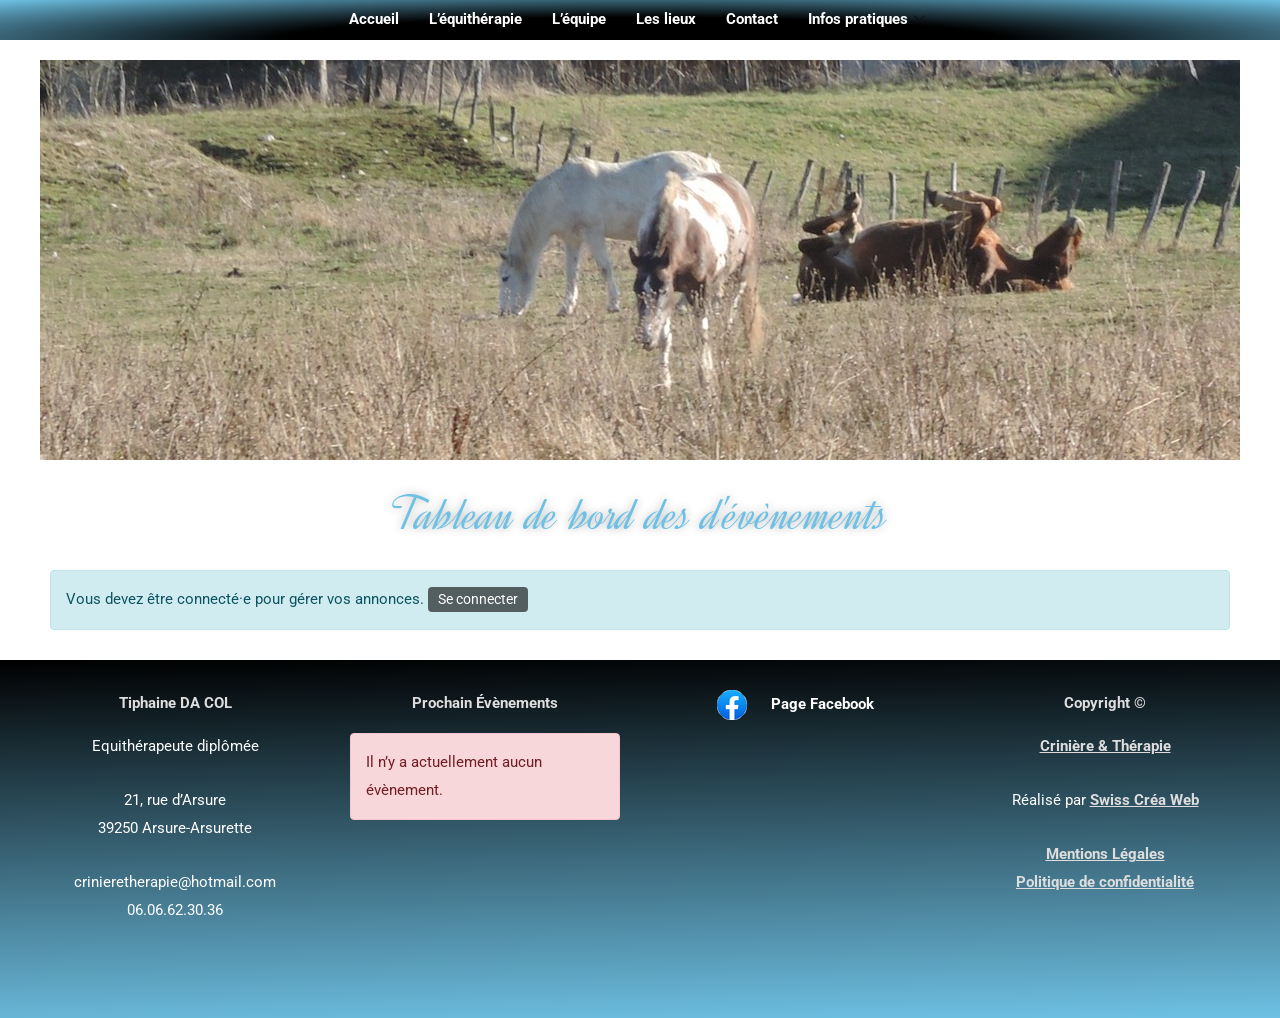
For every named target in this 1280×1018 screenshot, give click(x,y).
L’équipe (579, 19)
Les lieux (666, 19)
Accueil (374, 19)
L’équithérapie (475, 19)
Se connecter (478, 599)
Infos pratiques (866, 20)
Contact (752, 19)
